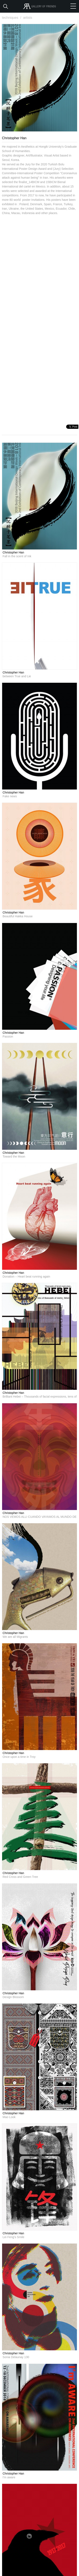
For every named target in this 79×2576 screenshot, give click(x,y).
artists (27, 17)
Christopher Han (13, 345)
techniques (12, 17)
